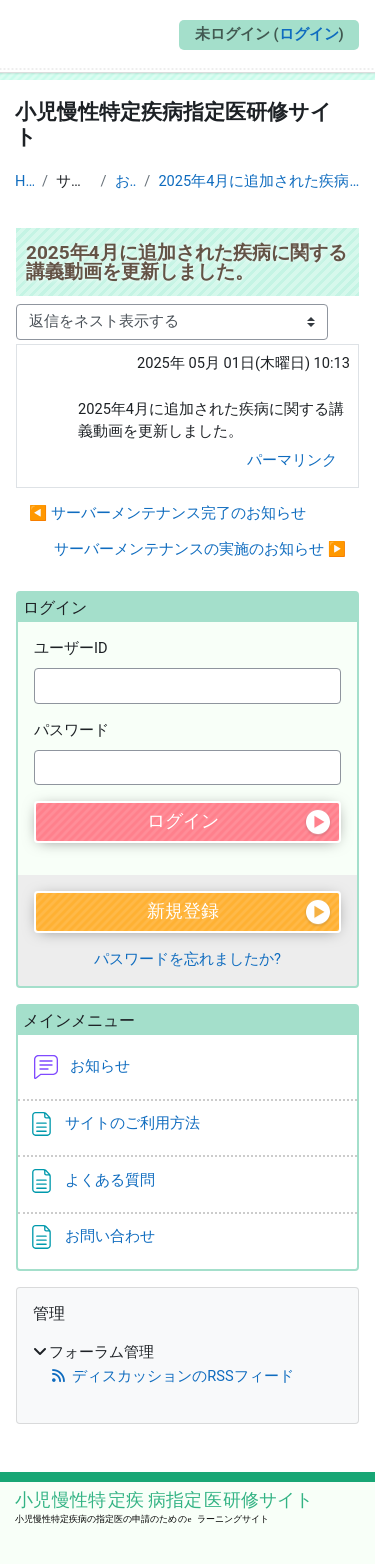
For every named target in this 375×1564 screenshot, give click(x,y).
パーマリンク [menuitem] (292, 460)
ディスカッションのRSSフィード (171, 1376)
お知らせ (126, 181)
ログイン (309, 34)
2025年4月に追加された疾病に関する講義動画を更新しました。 (259, 181)
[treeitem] (187, 1365)
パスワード (71, 730)
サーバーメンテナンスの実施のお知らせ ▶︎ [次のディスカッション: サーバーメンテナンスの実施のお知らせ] (200, 549)
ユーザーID (71, 648)
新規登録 (183, 911)
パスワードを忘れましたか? (187, 959)
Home (24, 181)
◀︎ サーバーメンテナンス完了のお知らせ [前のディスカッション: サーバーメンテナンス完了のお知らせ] (167, 513)
